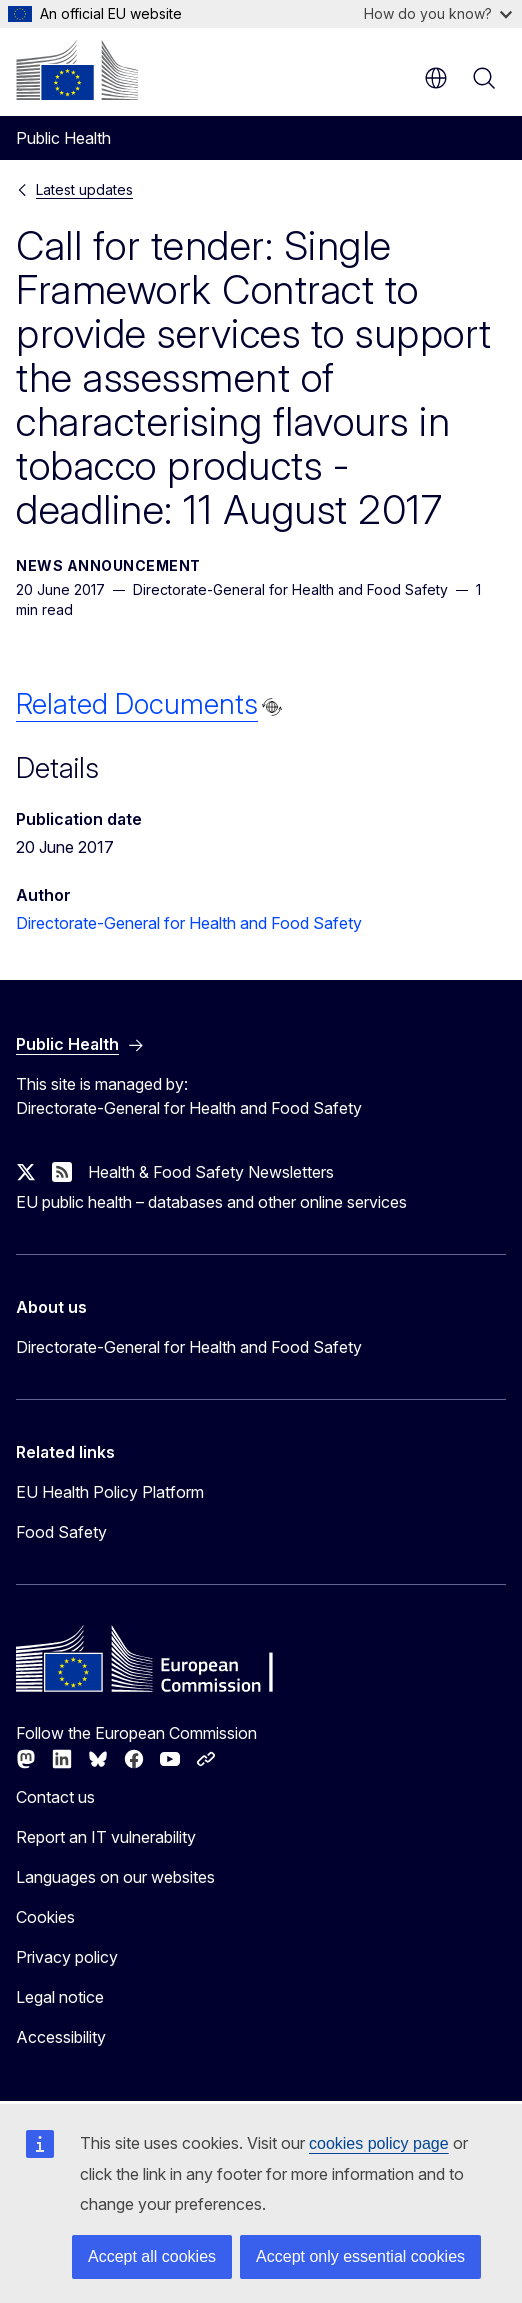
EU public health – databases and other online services (211, 1202)
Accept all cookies (152, 2256)
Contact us (55, 1797)
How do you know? (438, 13)
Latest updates (84, 189)
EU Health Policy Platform (110, 1492)
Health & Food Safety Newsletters (211, 1172)
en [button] (436, 78)
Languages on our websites (115, 1877)
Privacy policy (67, 1957)
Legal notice (60, 1997)
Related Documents (137, 704)
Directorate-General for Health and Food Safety (189, 923)
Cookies (45, 1917)
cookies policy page (379, 2143)
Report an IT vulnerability (106, 1837)
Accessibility (61, 2037)
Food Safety (61, 1532)
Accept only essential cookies (360, 2256)
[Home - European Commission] (77, 70)
